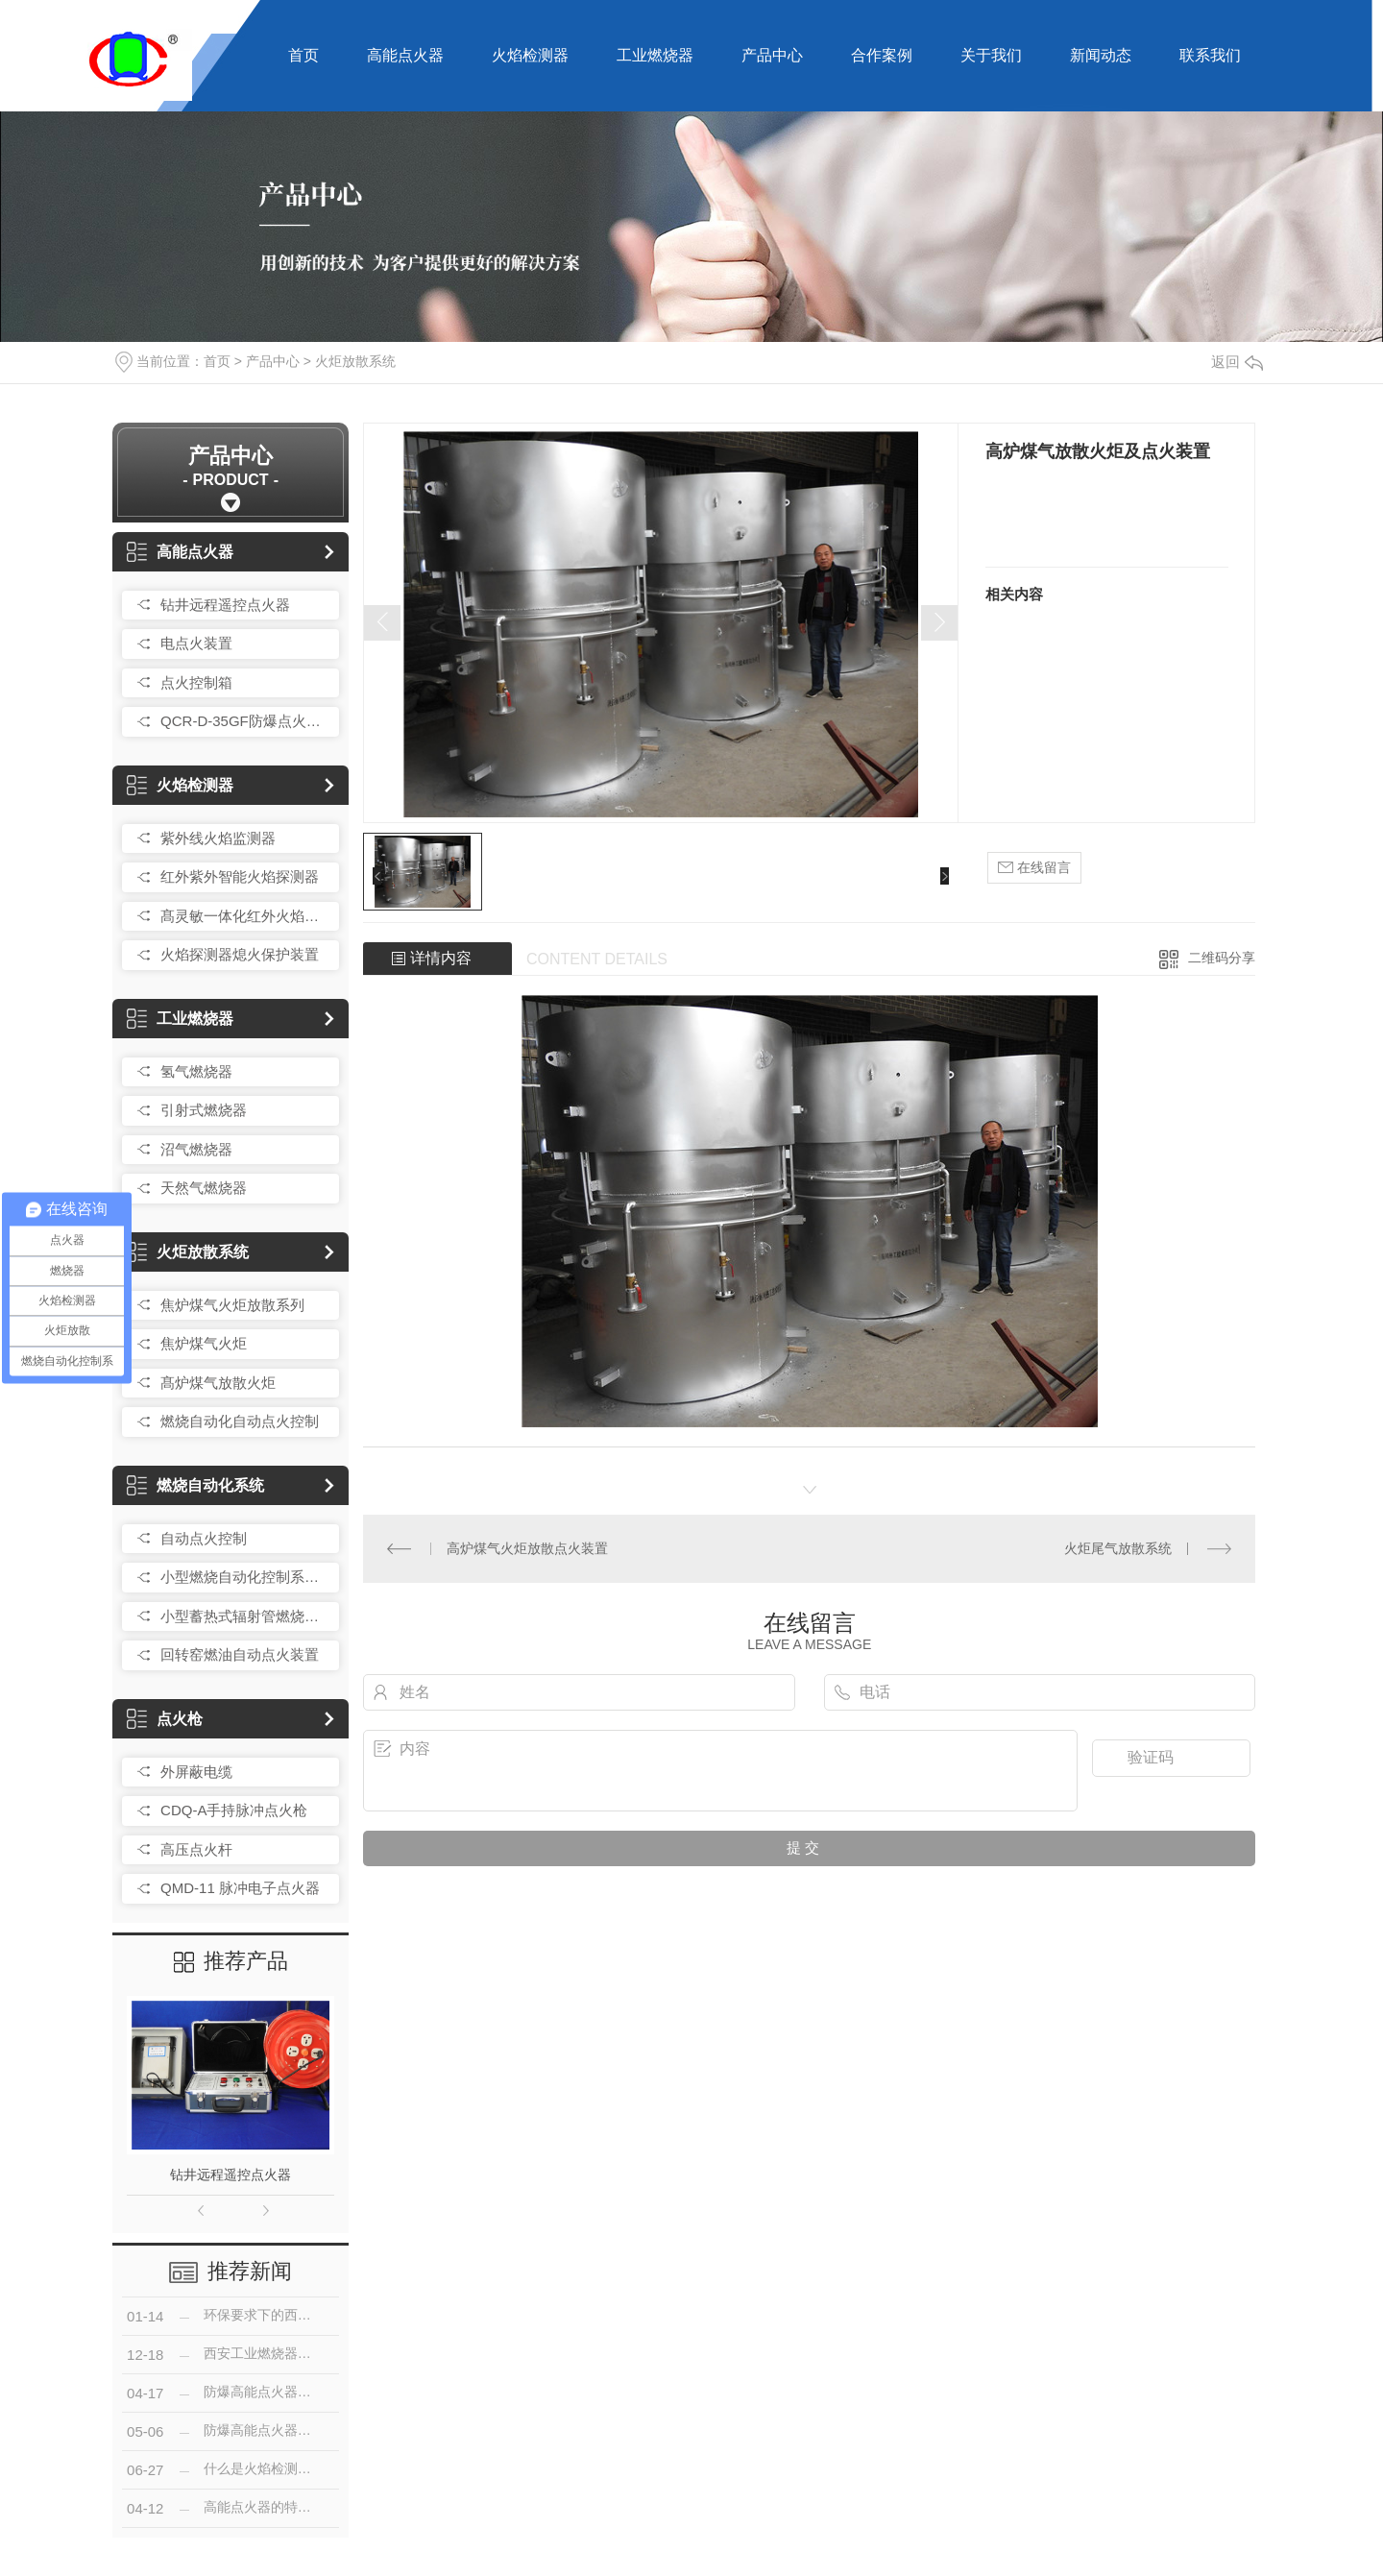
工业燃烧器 (655, 55)
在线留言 (1034, 868)
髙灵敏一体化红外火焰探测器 (244, 916)
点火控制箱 (196, 682)
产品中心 (772, 55)
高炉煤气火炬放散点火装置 (527, 1548)
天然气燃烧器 (203, 1187)
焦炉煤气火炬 (203, 1343)
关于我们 (991, 55)
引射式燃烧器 (203, 1110)
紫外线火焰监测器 (218, 838)
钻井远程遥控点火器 (225, 604)
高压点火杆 (196, 1849)
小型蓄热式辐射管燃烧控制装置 (244, 1616)
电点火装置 (196, 643)
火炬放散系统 (355, 361)
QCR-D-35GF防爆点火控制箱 (244, 721)
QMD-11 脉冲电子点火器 (240, 1888)
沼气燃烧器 (196, 1149)
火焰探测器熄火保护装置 (239, 954)
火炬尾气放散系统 (1118, 1548)
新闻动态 (1100, 55)
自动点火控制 (203, 1538)
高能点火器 (405, 55)
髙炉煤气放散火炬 (218, 1382)
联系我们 (1210, 55)
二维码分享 (1221, 957)
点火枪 (165, 1719)
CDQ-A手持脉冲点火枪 (233, 1810)
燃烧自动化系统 (195, 1485)
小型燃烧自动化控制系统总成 (244, 1576)
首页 (303, 55)
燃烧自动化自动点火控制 (239, 1421)
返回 (1237, 361)
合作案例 (881, 55)
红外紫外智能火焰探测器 (239, 876)
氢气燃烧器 (196, 1071)
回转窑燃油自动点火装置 (239, 1654)
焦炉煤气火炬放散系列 (232, 1305)
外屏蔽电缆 (196, 1771)
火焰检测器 (530, 55)
